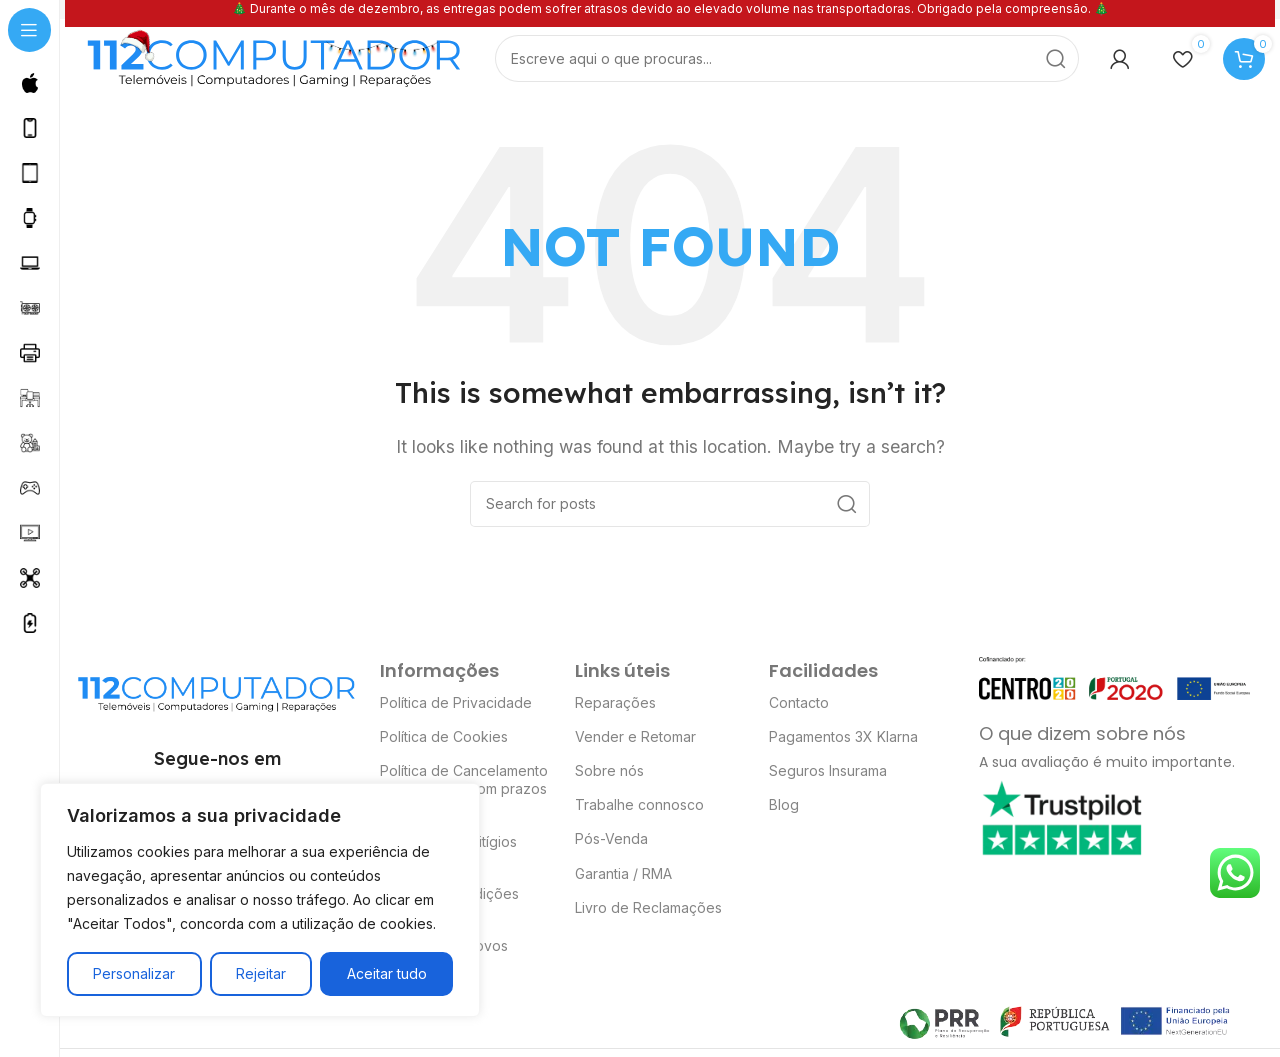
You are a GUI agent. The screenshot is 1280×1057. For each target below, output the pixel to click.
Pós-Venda (611, 840)
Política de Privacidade (456, 703)
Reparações (615, 703)
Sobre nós (609, 772)
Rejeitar (261, 973)
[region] (260, 900)
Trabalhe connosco (639, 806)
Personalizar (134, 973)
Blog (784, 806)
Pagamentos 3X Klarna (843, 737)
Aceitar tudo (387, 973)
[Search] (787, 60)
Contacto (799, 703)
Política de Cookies (444, 737)
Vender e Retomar (635, 737)
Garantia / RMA (623, 874)
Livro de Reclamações (648, 908)
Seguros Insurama (828, 772)
